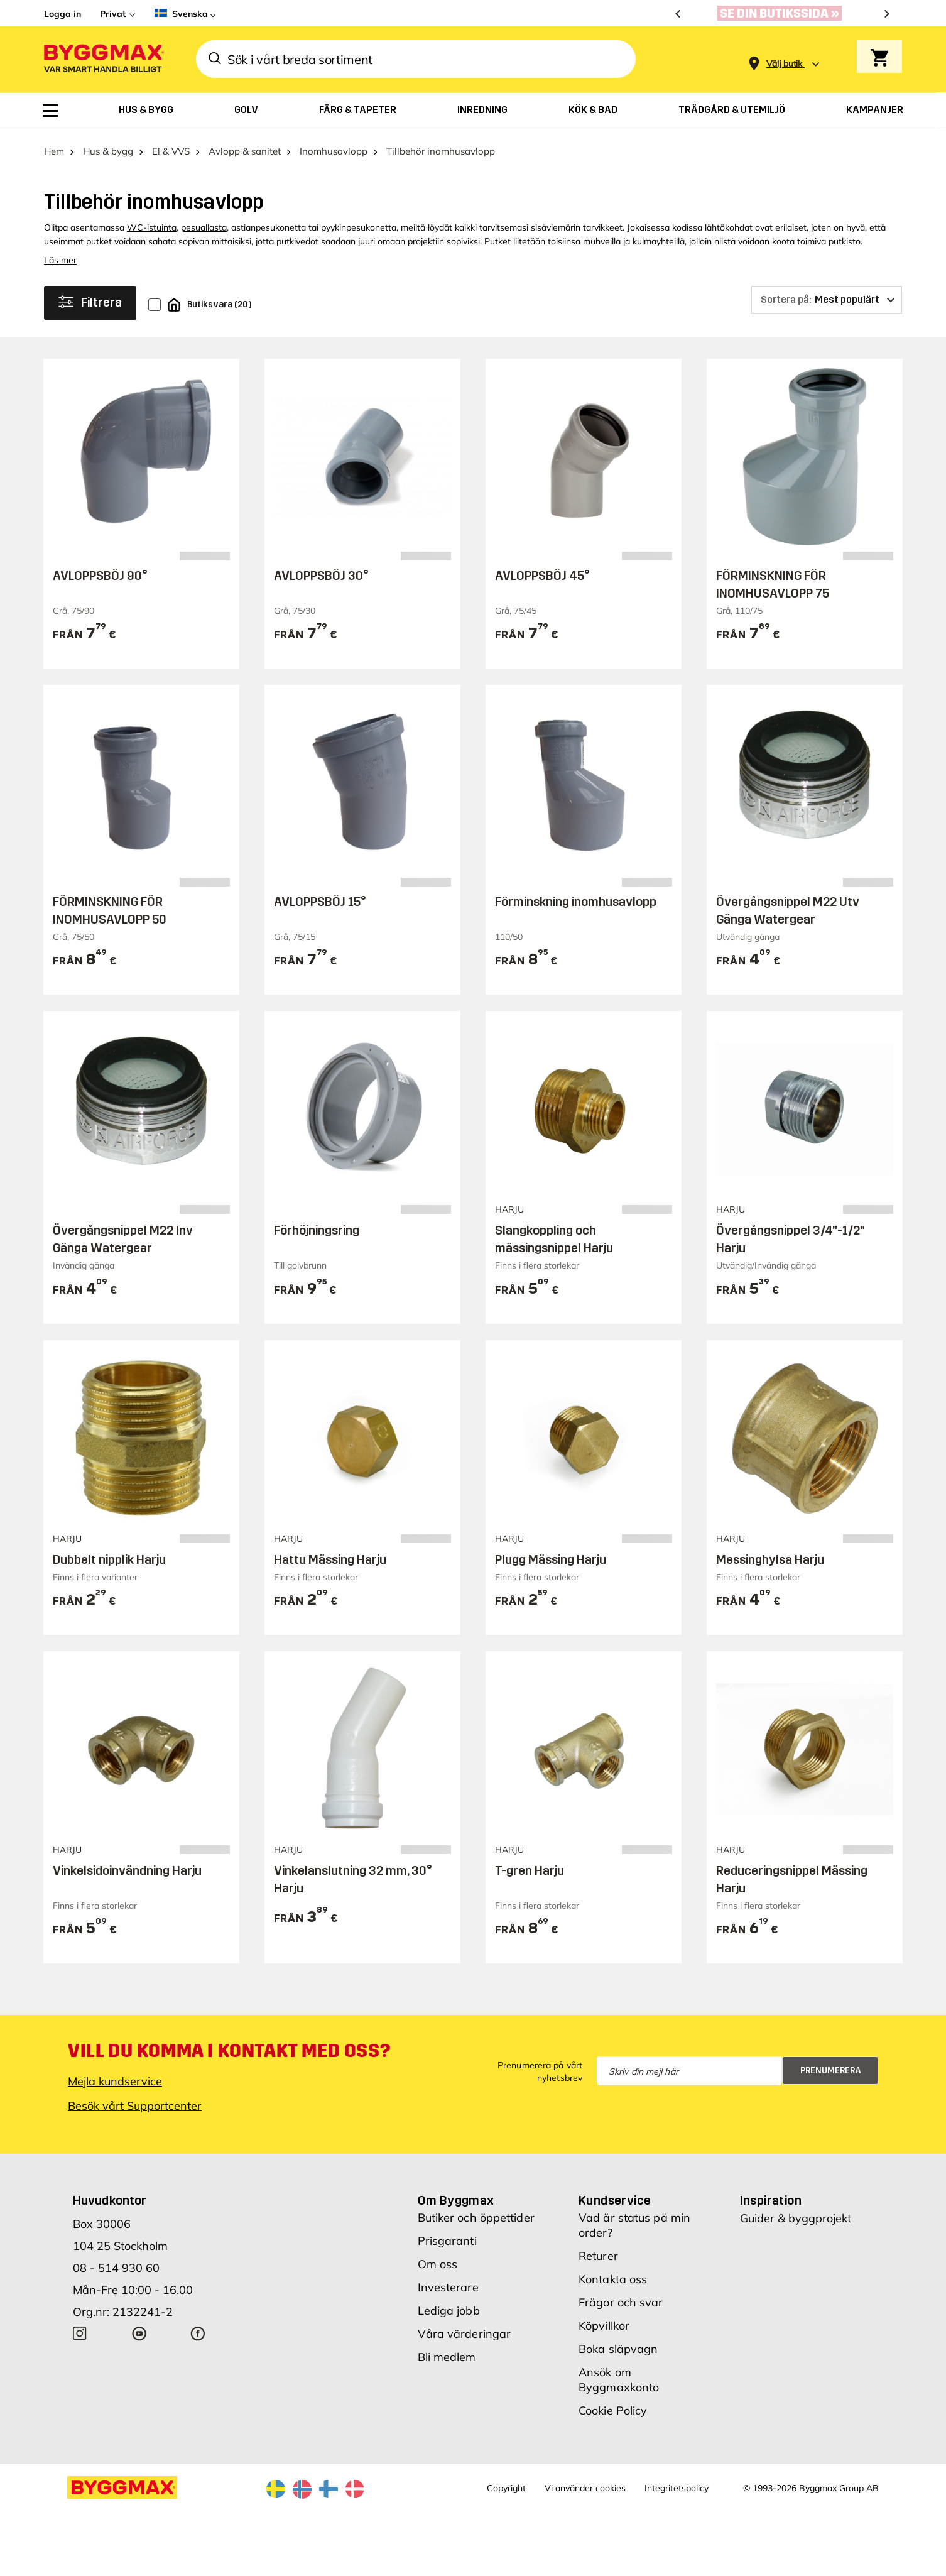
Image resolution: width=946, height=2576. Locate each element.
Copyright (506, 2481)
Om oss (438, 2258)
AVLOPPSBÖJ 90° (100, 569)
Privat (113, 13)
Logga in (62, 13)
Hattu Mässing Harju (330, 1553)
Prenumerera (830, 2064)
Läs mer (60, 253)
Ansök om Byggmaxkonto (619, 2373)
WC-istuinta (152, 221)
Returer (598, 2249)
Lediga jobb (449, 2304)
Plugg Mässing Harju (550, 1553)
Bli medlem (447, 2351)
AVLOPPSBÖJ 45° (542, 569)
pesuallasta (204, 221)
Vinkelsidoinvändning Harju (127, 1864)
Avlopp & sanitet (245, 145)
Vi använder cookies (585, 2481)
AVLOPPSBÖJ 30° (321, 569)
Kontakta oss (613, 2273)
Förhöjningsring (316, 1224)
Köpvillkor (604, 2319)
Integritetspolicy (676, 2481)
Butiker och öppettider (476, 2211)
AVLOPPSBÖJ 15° (320, 895)
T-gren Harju (529, 1864)
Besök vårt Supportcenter (135, 2099)
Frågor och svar (621, 2296)
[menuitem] (50, 110)
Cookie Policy (613, 2404)
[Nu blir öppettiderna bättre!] (782, 13)
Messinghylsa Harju (770, 1553)
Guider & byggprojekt (795, 2212)
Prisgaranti (447, 2234)
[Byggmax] (103, 59)
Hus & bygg (108, 145)
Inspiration (771, 2194)
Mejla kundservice (115, 2075)
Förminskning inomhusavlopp (575, 895)
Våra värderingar (464, 2327)
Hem (54, 145)
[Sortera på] (826, 293)
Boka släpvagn (618, 2342)
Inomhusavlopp (333, 145)
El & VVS (171, 145)
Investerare (448, 2281)
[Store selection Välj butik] (784, 64)
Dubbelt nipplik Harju (109, 1553)
